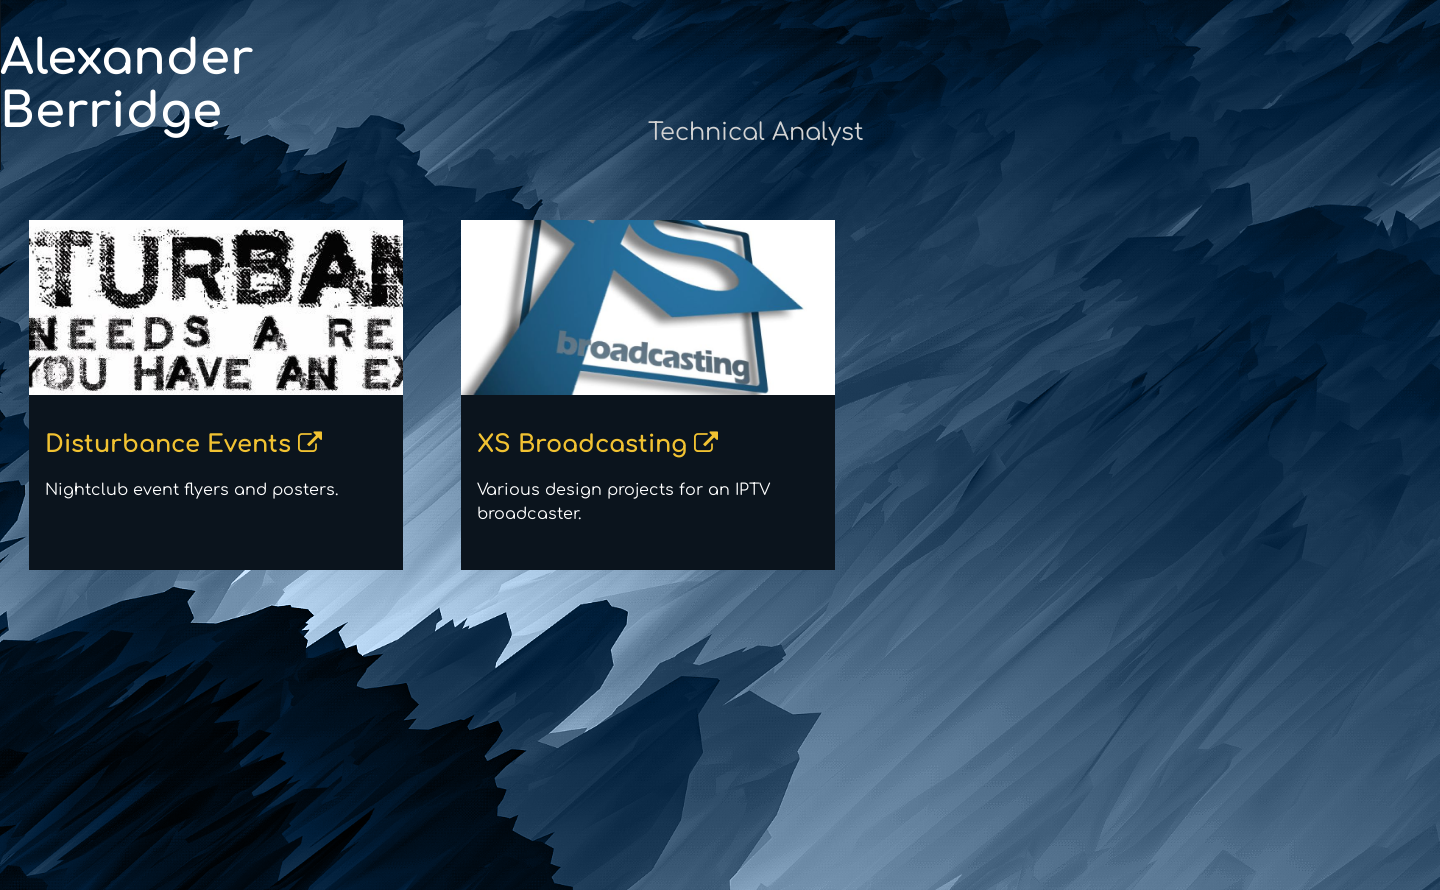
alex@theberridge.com (1314, 110)
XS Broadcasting (712, 444)
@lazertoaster (1350, 254)
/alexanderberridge (1327, 206)
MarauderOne (1350, 158)
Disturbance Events (298, 444)
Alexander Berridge (270, 85)
